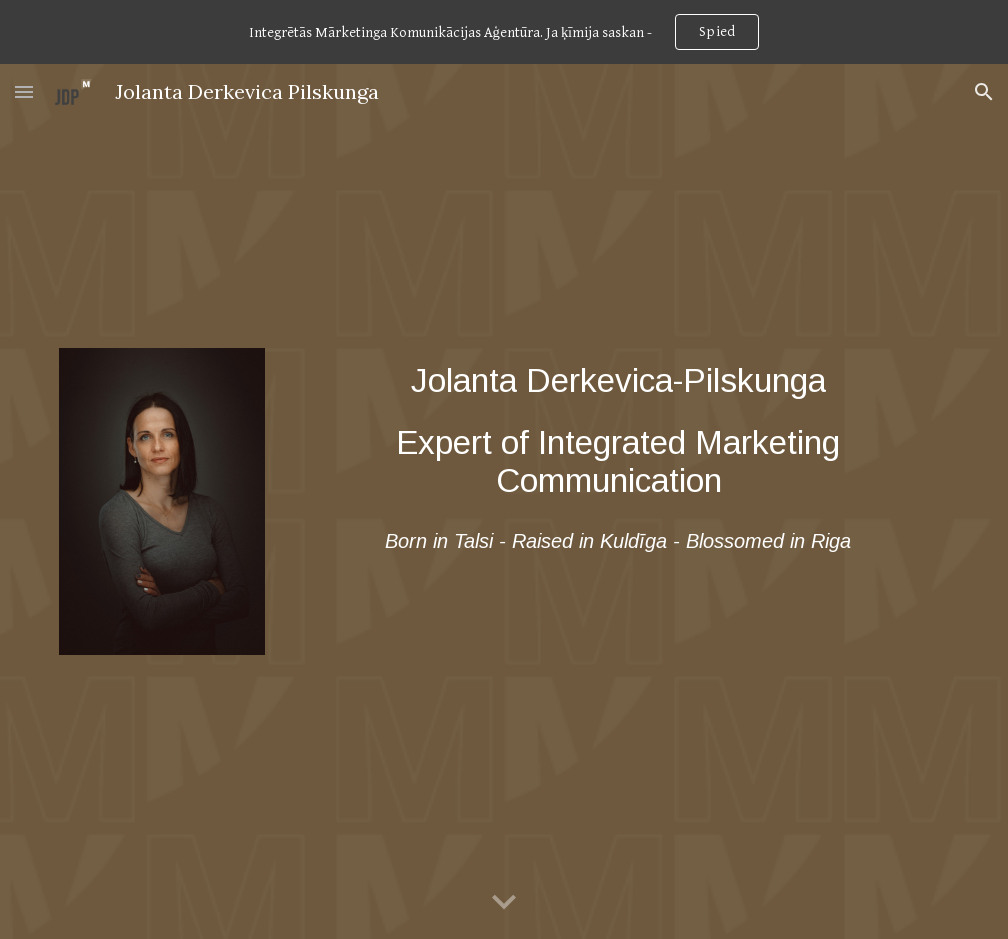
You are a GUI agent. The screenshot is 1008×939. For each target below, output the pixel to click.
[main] (617, 431)
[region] (504, 32)
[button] (24, 91)
